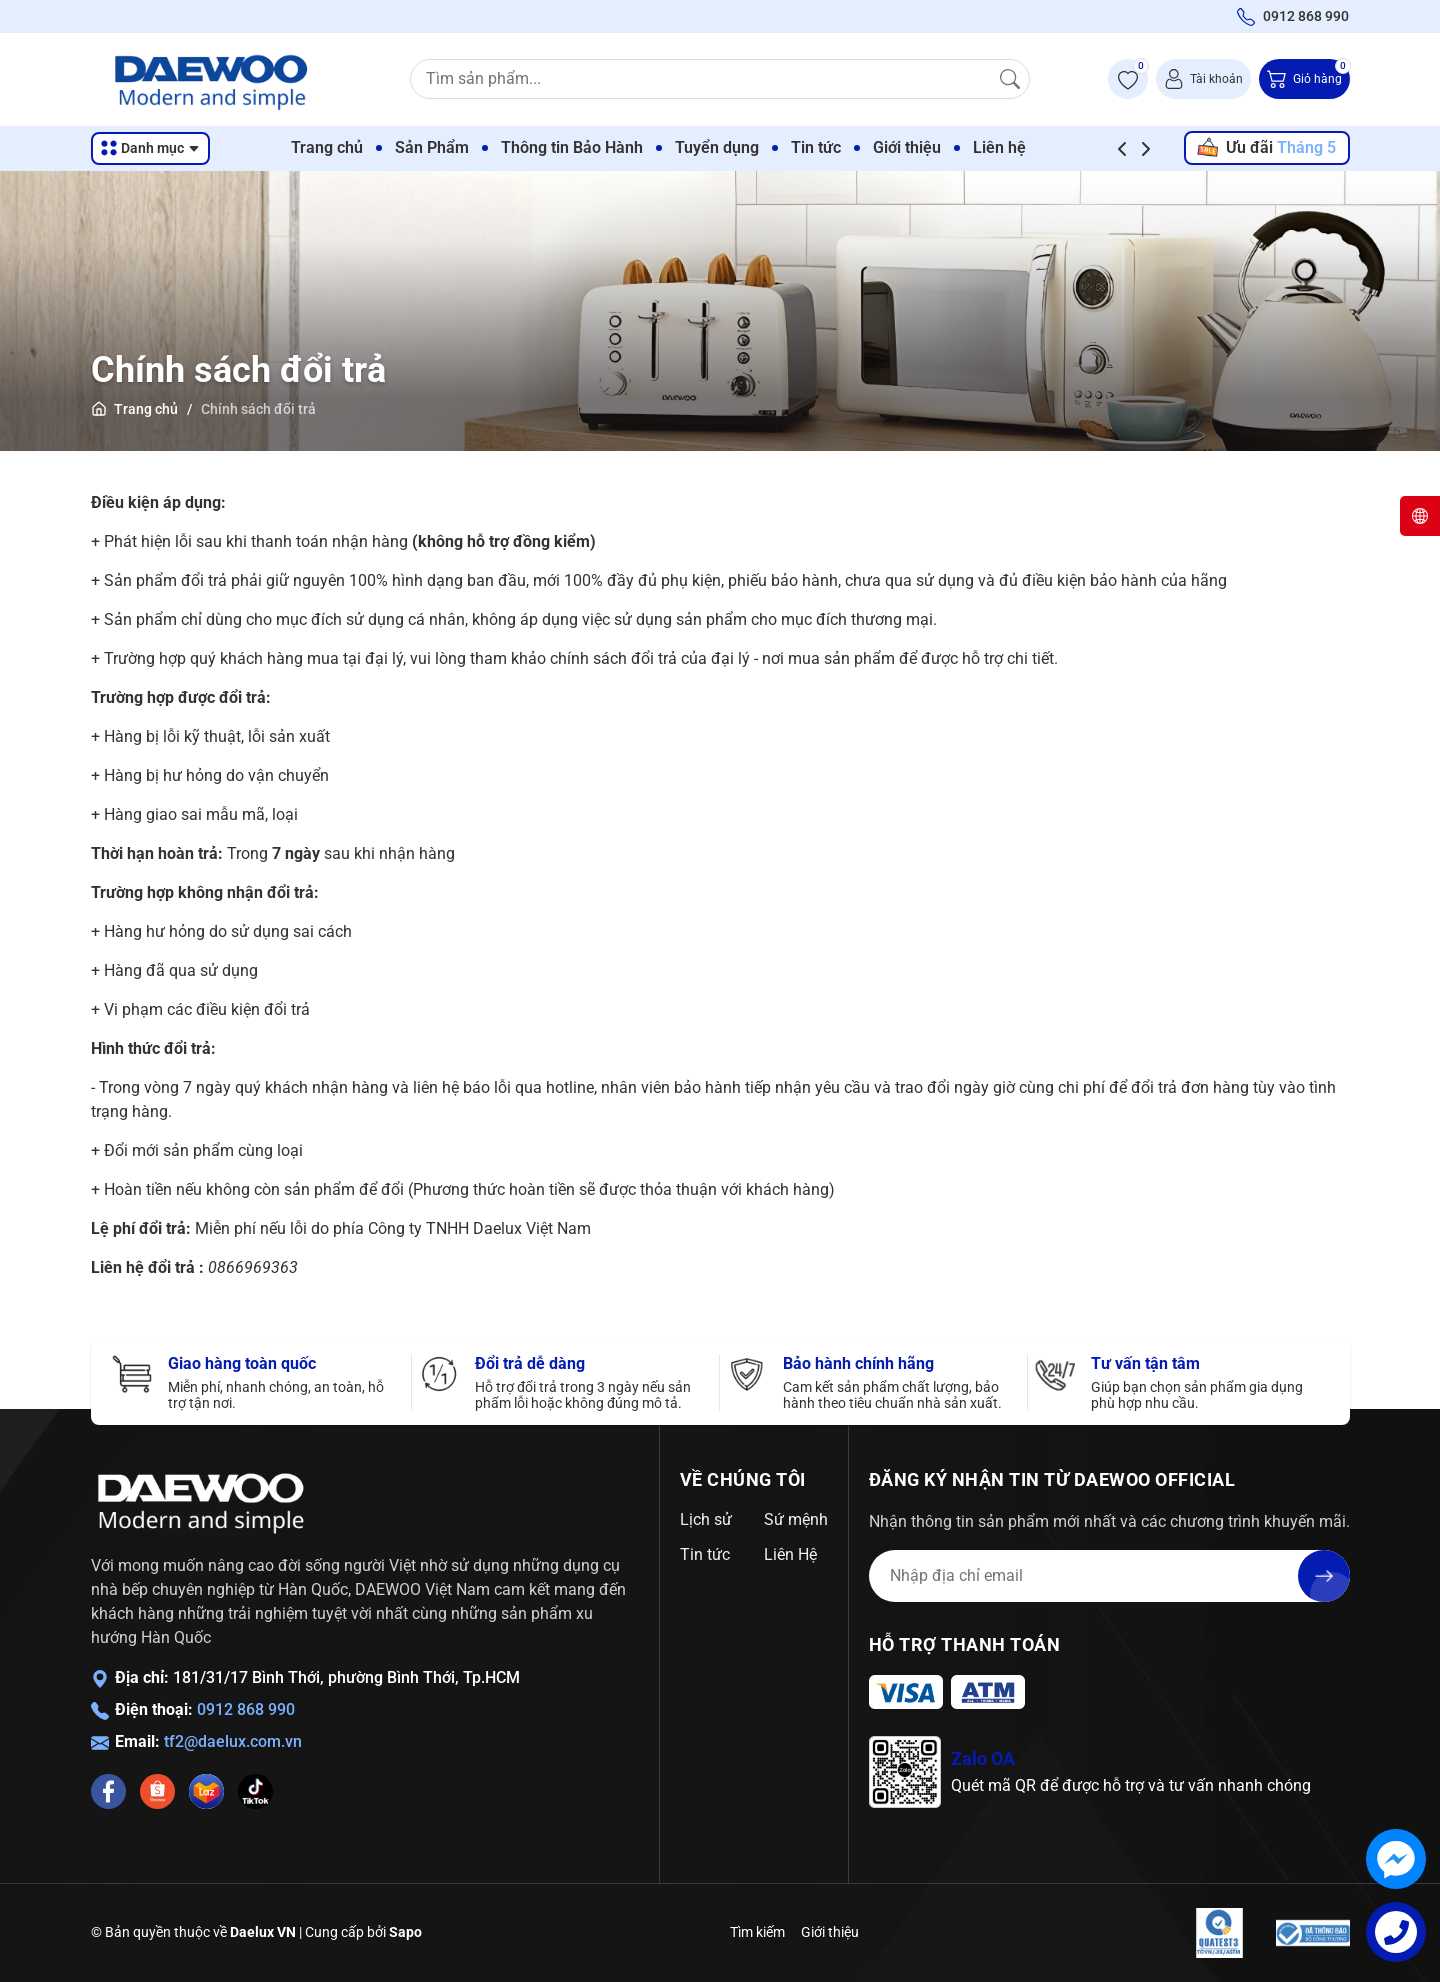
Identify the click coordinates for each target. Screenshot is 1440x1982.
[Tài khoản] (1203, 79)
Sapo (405, 1932)
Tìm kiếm (757, 1932)
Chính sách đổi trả (238, 370)
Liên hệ (1037, 147)
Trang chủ (365, 147)
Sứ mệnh (796, 1519)
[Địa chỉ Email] (1109, 1576)
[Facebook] (108, 1791)
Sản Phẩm (470, 147)
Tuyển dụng (755, 147)
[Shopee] (157, 1791)
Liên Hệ (790, 1554)
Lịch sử (706, 1519)
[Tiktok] (255, 1791)
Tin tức (854, 147)
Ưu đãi (1266, 148)
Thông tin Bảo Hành (610, 147)
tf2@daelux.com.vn (233, 1741)
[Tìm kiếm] (1010, 79)
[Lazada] (206, 1791)
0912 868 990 (246, 1709)
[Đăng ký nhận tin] (1324, 1576)
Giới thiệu (945, 147)
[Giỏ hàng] (1304, 79)
